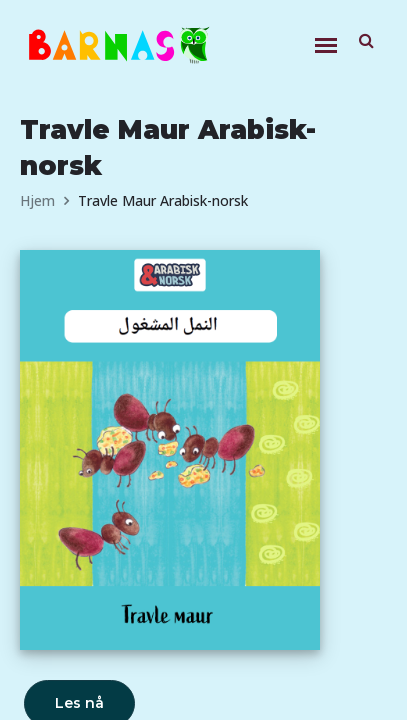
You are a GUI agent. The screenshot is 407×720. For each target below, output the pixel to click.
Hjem (37, 200)
